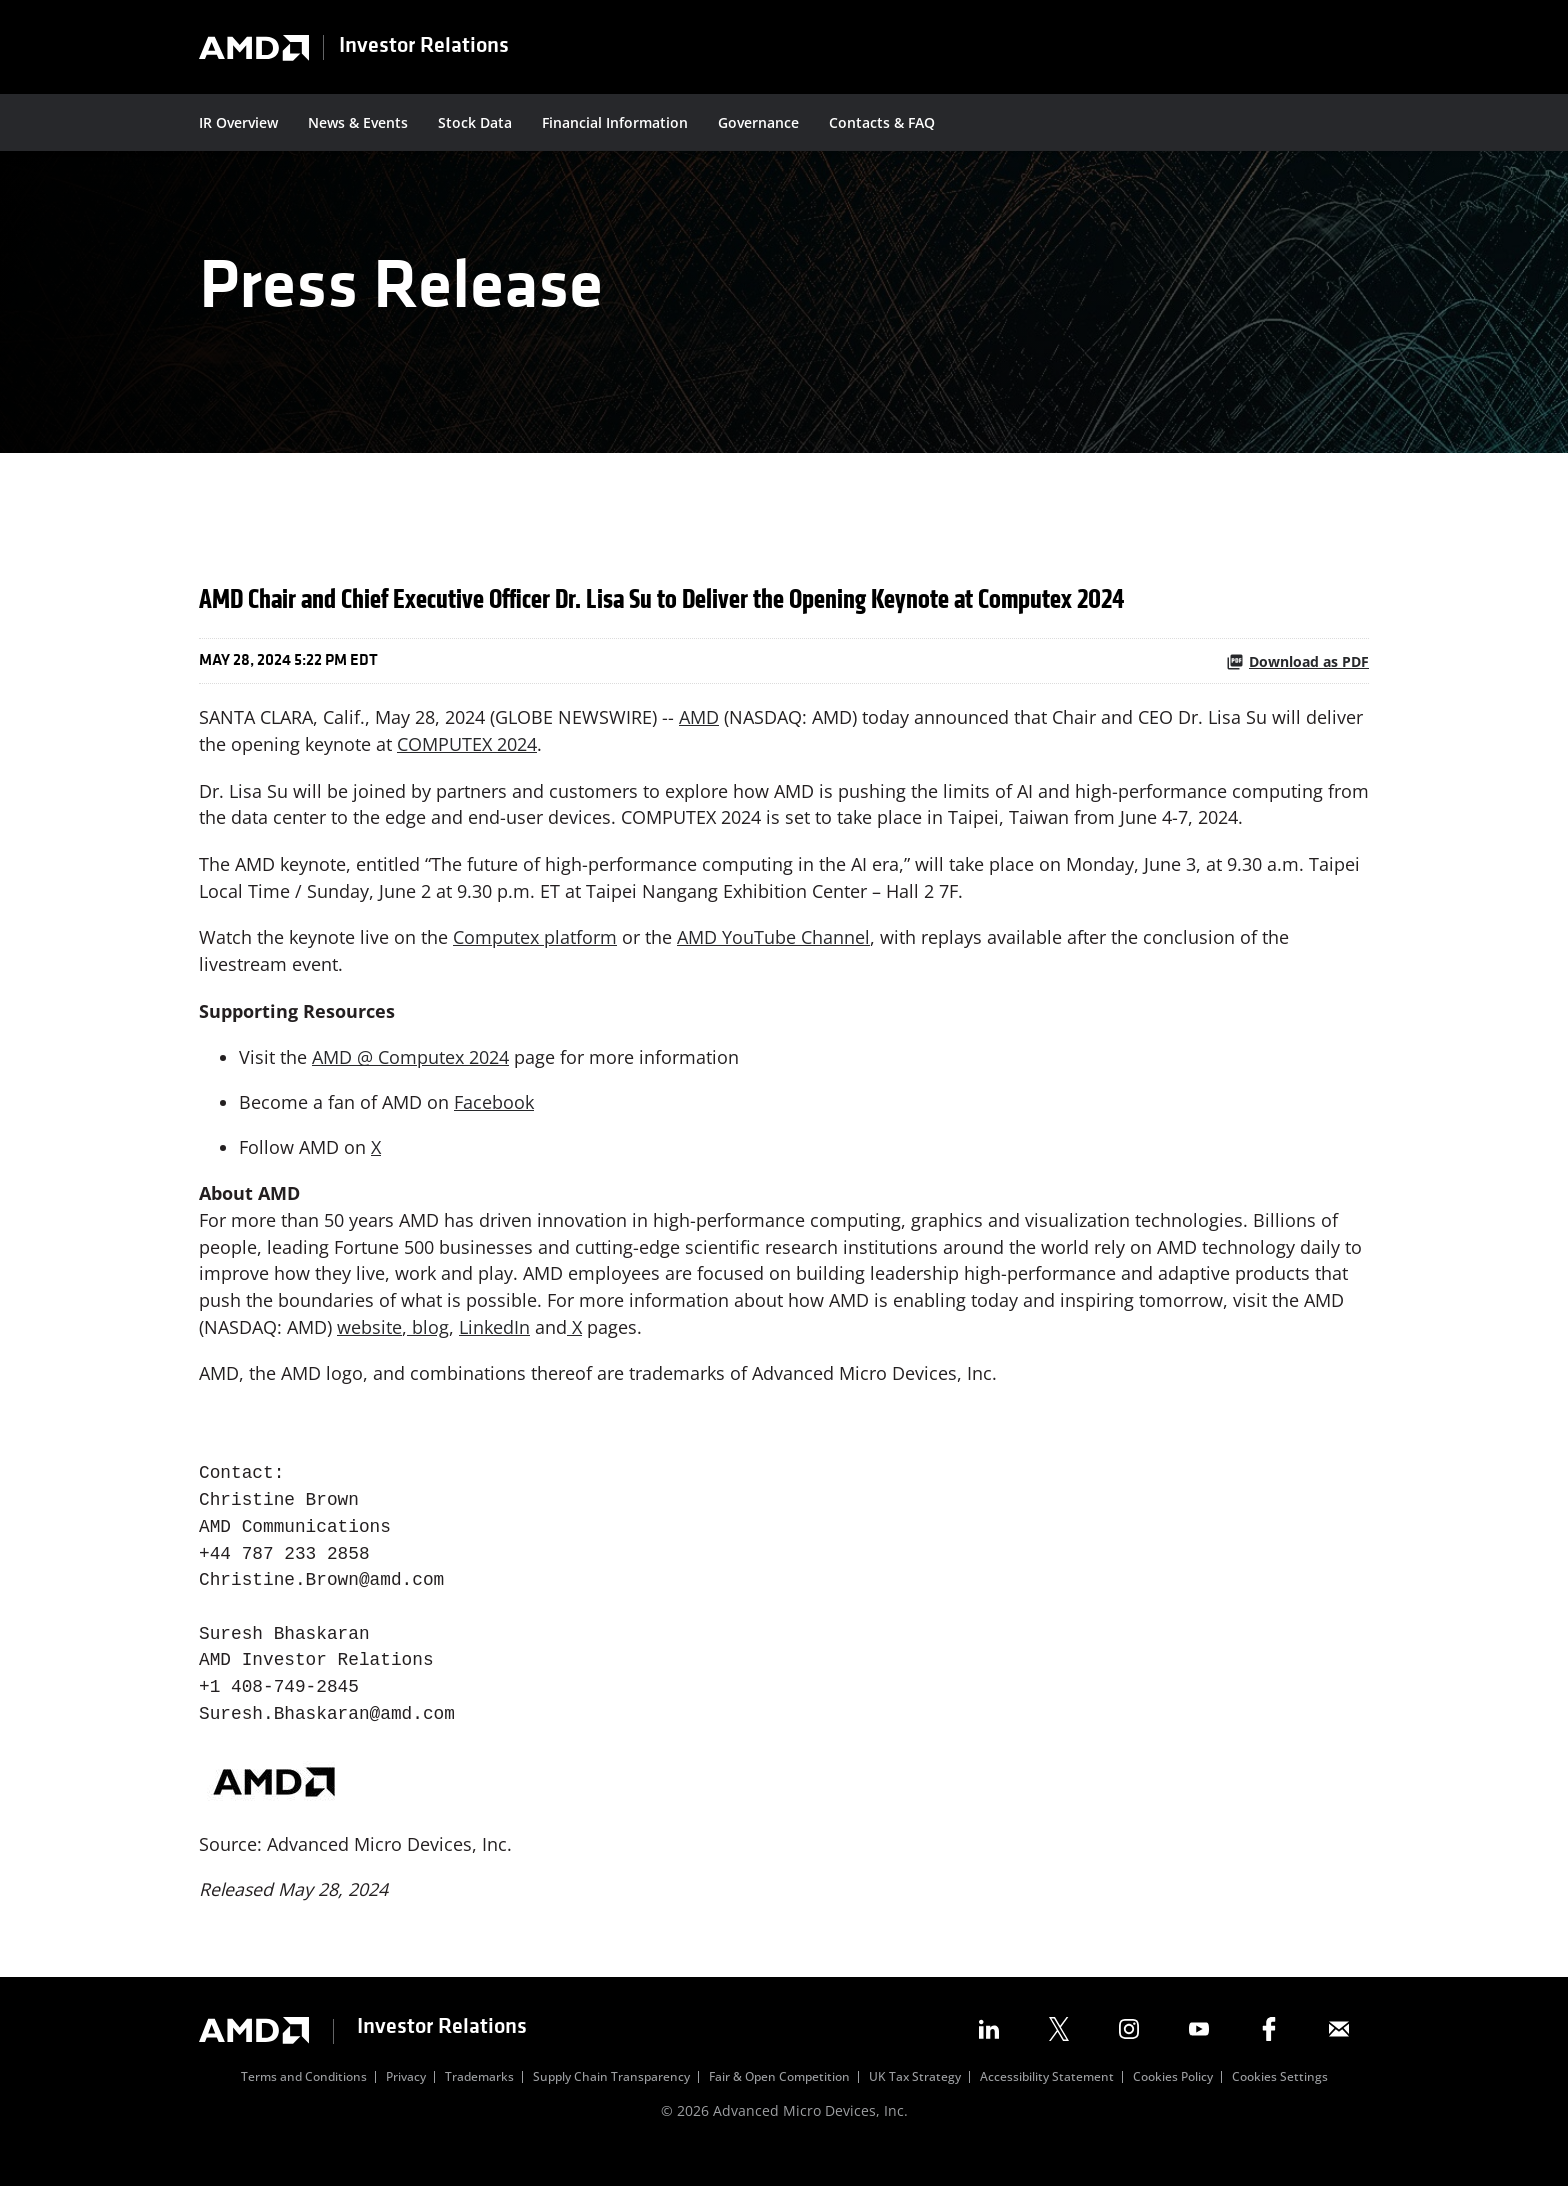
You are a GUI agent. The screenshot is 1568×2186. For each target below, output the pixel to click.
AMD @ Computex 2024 (410, 1077)
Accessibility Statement (1047, 2105)
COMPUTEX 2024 (467, 761)
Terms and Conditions (304, 2105)
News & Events (358, 122)
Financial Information (615, 122)
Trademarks (479, 2105)
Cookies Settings (1280, 2105)
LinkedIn (494, 1349)
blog (428, 1349)
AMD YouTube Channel (773, 956)
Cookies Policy (1173, 2105)
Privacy (406, 2105)
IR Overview (238, 122)
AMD (699, 734)
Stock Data (475, 122)
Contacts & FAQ (882, 122)
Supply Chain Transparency (611, 2105)
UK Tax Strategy (915, 2105)
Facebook (494, 1122)
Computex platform (535, 956)
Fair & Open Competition (779, 2105)
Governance (758, 122)
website (369, 1349)
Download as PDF (1297, 677)
